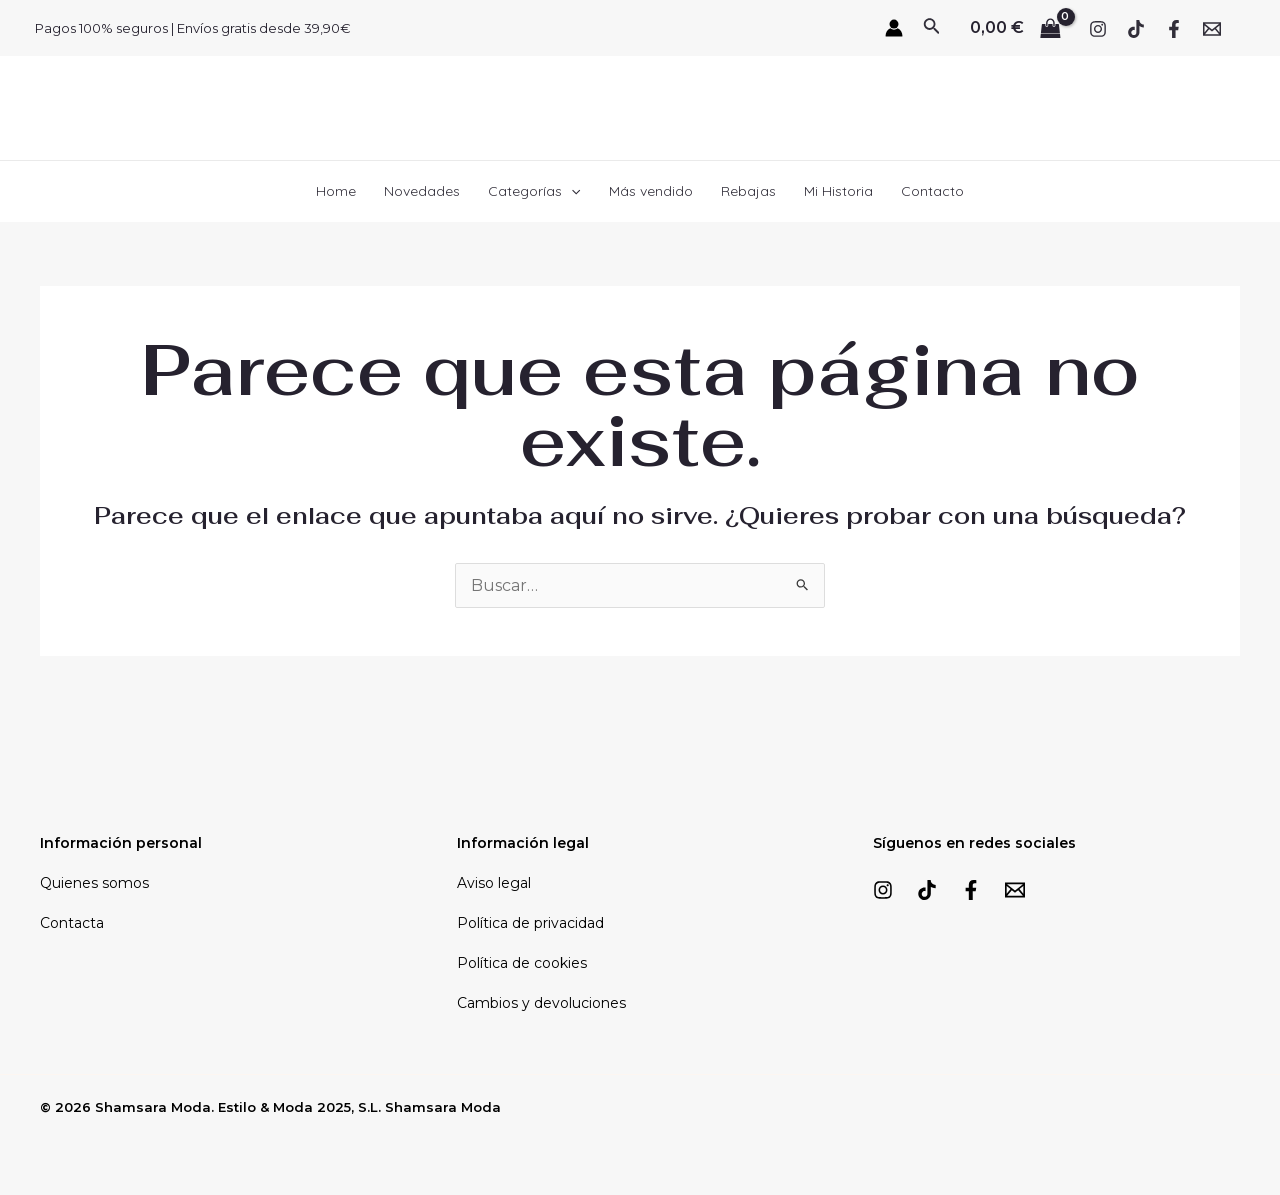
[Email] (1212, 29)
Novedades (422, 191)
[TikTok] (1136, 29)
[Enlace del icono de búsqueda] (932, 28)
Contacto (932, 191)
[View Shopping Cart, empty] (1015, 28)
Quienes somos (94, 883)
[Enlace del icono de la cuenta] (894, 28)
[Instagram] (1098, 29)
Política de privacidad (530, 923)
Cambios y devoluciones (541, 1003)
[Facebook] (1174, 29)
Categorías (534, 191)
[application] (571, 191)
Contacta (72, 923)
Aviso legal (494, 883)
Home (336, 191)
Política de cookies (522, 963)
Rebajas (748, 191)
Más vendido (651, 191)
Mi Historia (838, 191)
